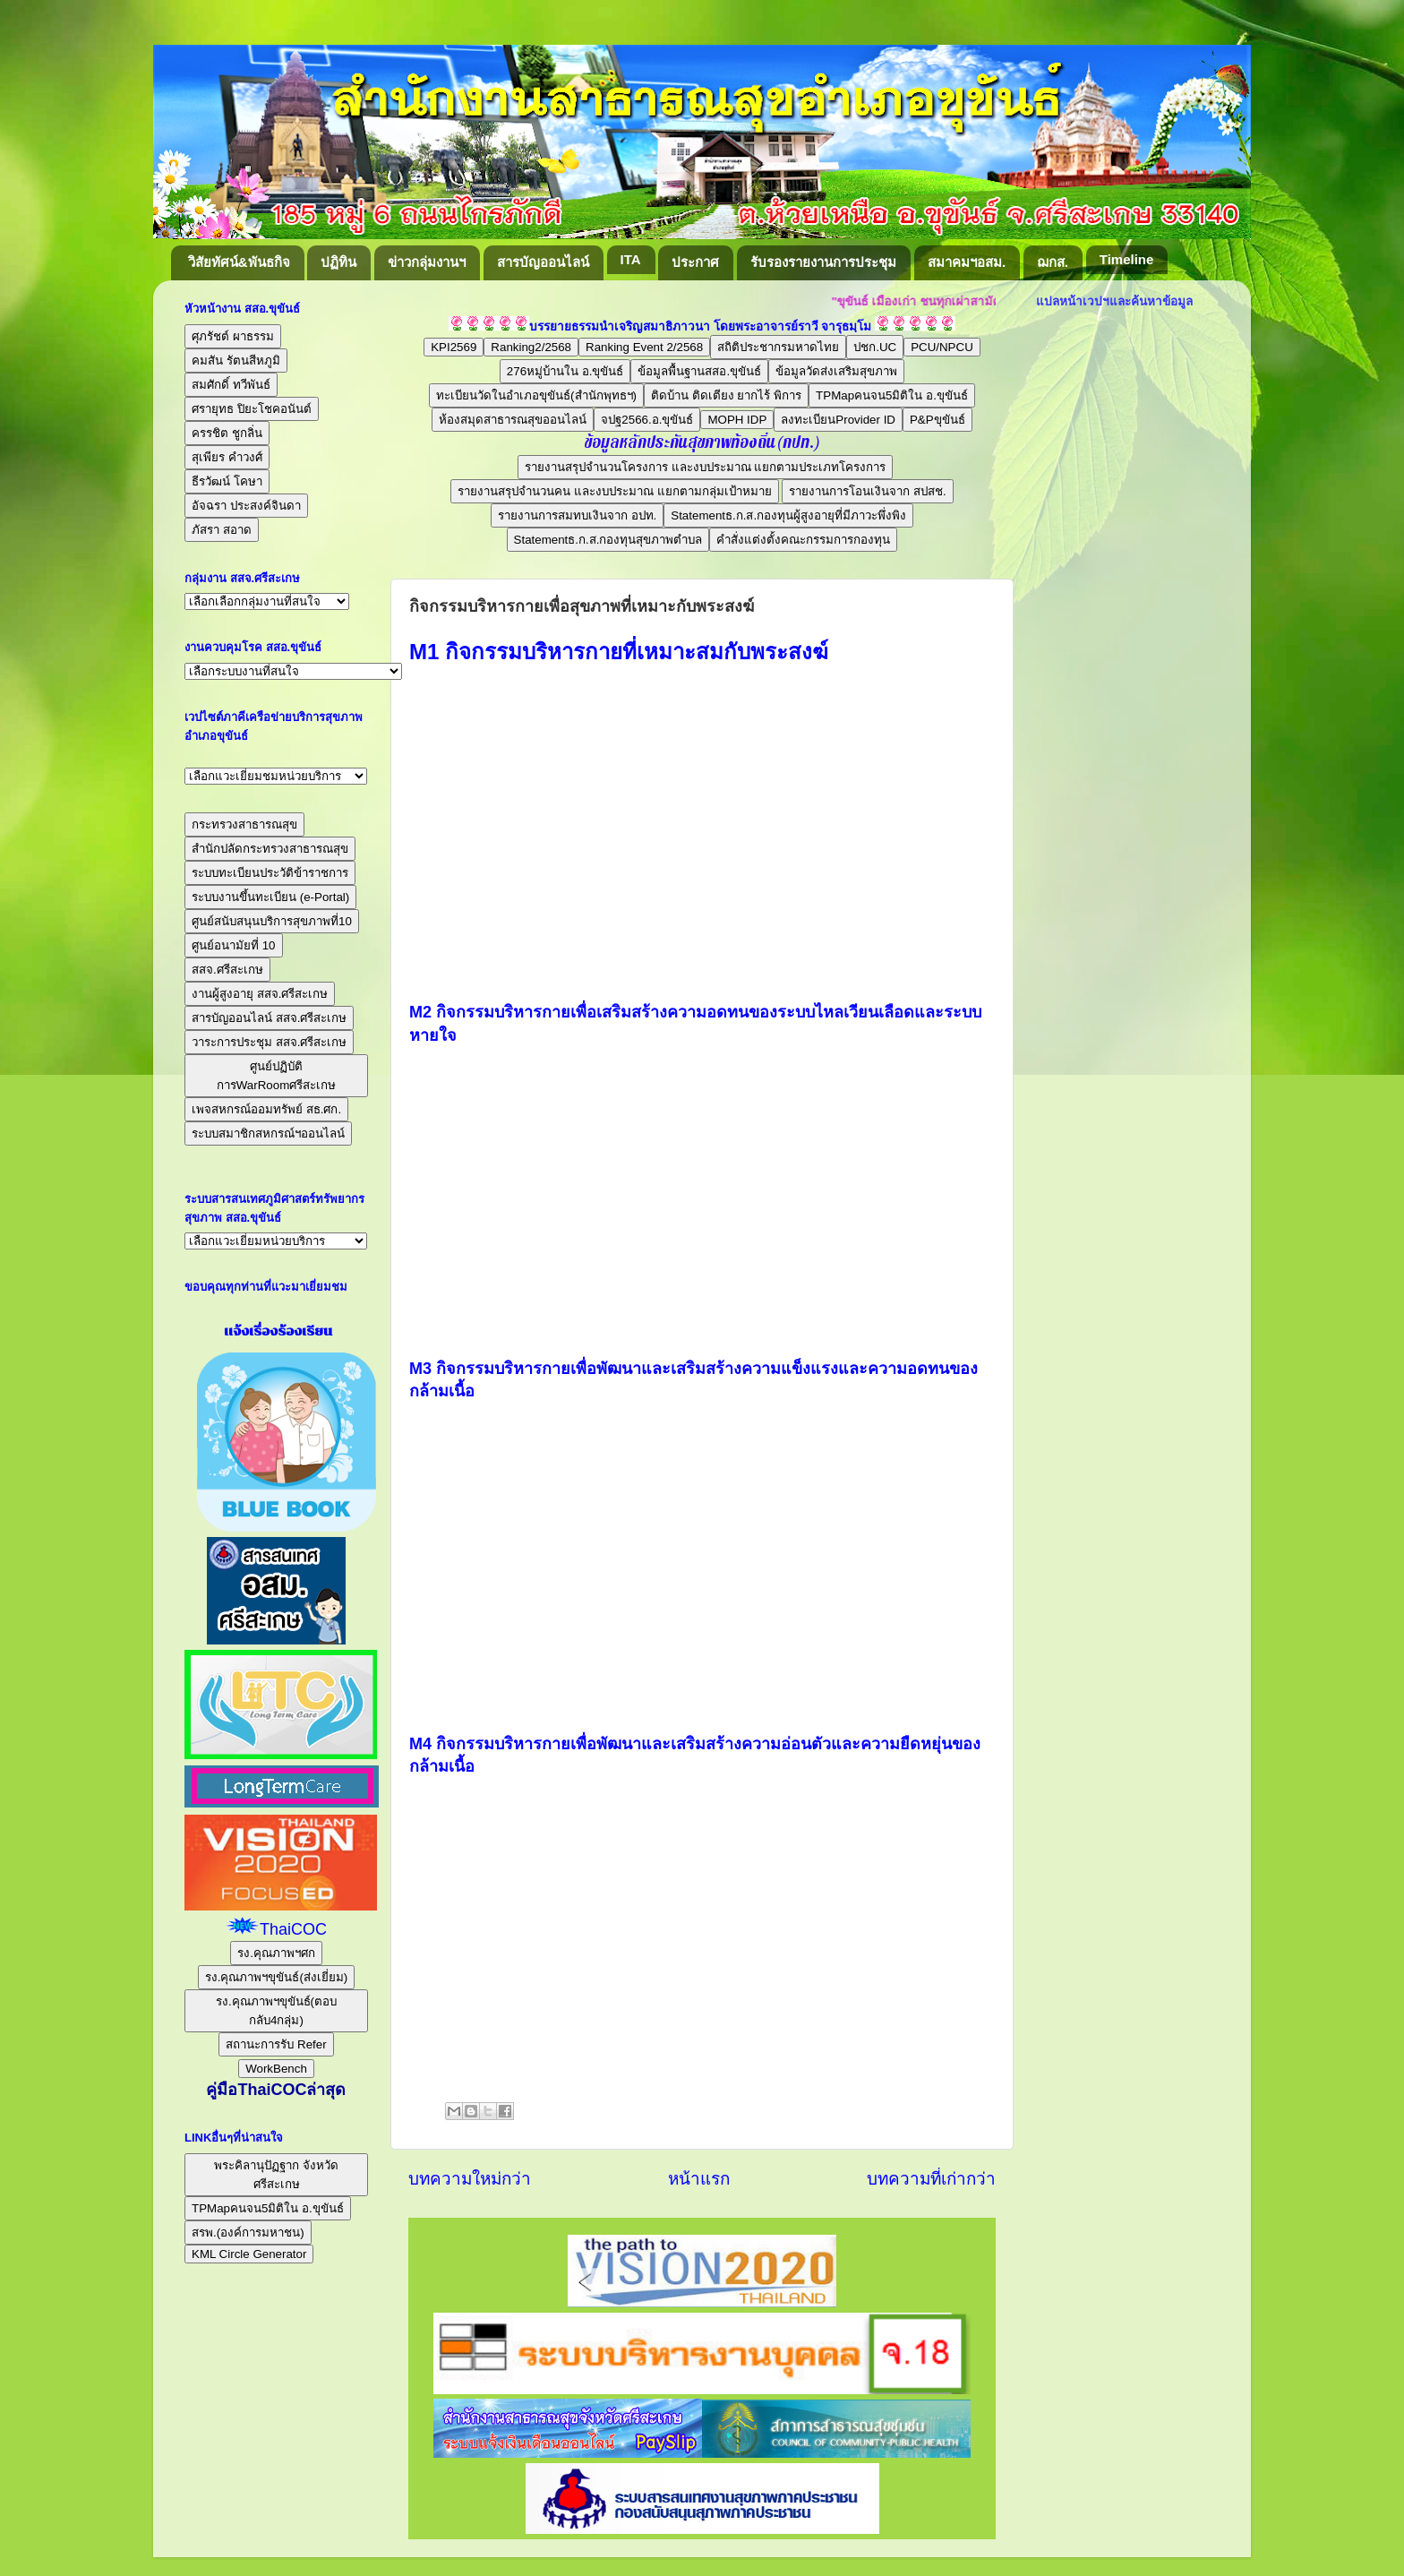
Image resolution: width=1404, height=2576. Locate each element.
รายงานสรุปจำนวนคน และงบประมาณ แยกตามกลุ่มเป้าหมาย (614, 491)
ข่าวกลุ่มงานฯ (427, 262)
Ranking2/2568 (531, 347)
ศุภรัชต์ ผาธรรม (233, 336)
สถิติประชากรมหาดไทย (778, 347)
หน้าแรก (699, 2178)
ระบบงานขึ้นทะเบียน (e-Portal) (270, 897)
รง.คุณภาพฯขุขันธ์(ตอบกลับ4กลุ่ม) (276, 2011)
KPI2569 (453, 347)
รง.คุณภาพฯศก (276, 1953)
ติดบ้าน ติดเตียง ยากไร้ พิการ (726, 395)
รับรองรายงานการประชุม (823, 262)
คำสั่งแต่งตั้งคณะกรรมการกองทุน (803, 539)
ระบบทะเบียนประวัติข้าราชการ (270, 873)
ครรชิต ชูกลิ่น (227, 433)
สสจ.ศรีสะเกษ (227, 969)
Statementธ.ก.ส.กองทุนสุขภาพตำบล (608, 539)
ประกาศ (695, 262)
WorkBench (276, 2068)
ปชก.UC (874, 347)
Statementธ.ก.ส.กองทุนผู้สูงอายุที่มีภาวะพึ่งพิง (788, 515)
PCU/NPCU (942, 347)
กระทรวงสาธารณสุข (244, 824)
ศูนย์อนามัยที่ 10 (234, 945)
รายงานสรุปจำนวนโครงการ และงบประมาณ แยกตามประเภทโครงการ (705, 467)
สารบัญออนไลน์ (543, 262)
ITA (631, 259)
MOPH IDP (736, 419)
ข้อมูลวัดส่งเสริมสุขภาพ (836, 371)
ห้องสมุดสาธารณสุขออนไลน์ (512, 419)
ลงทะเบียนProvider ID (838, 419)
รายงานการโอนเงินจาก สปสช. (867, 491)
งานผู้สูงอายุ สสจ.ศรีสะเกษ (260, 993)
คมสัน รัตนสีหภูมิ (236, 360)
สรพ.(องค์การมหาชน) (248, 2232)
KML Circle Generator (249, 2254)
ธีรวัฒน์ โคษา (227, 481)
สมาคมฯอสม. (967, 262)
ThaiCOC (293, 1929)
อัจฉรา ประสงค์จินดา (246, 505)
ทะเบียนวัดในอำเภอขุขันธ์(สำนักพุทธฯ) (536, 395)
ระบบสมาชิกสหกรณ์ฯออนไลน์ (268, 1133)
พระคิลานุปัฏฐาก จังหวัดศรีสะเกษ (276, 2175)
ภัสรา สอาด (222, 530)
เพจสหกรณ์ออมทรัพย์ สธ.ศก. (266, 1109)
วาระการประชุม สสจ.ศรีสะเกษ (269, 1042)
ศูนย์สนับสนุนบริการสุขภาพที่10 (272, 921)
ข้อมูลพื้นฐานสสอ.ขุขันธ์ (699, 371)
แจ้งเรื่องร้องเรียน (276, 1331)
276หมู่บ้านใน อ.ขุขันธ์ (565, 371)
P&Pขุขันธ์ (937, 419)
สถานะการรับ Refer (276, 2044)
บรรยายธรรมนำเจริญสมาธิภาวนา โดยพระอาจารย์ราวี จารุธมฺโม (700, 326)
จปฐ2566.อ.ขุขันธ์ (647, 419)
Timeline (1127, 259)
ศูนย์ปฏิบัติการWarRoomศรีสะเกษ (277, 1076)
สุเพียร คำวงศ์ (227, 457)
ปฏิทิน (338, 262)
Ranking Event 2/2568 (644, 347)
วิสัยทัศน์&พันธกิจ (239, 262)
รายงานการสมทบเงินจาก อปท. (577, 515)
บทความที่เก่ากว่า (931, 2178)
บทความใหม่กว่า (469, 2178)
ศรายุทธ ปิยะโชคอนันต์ (252, 409)
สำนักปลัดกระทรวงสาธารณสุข (270, 848)
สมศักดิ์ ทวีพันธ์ (231, 384)
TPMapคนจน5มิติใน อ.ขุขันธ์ (892, 395)
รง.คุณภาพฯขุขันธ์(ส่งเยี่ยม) (276, 1977)
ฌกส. (1052, 262)
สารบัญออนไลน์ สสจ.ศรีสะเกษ (269, 1018)
